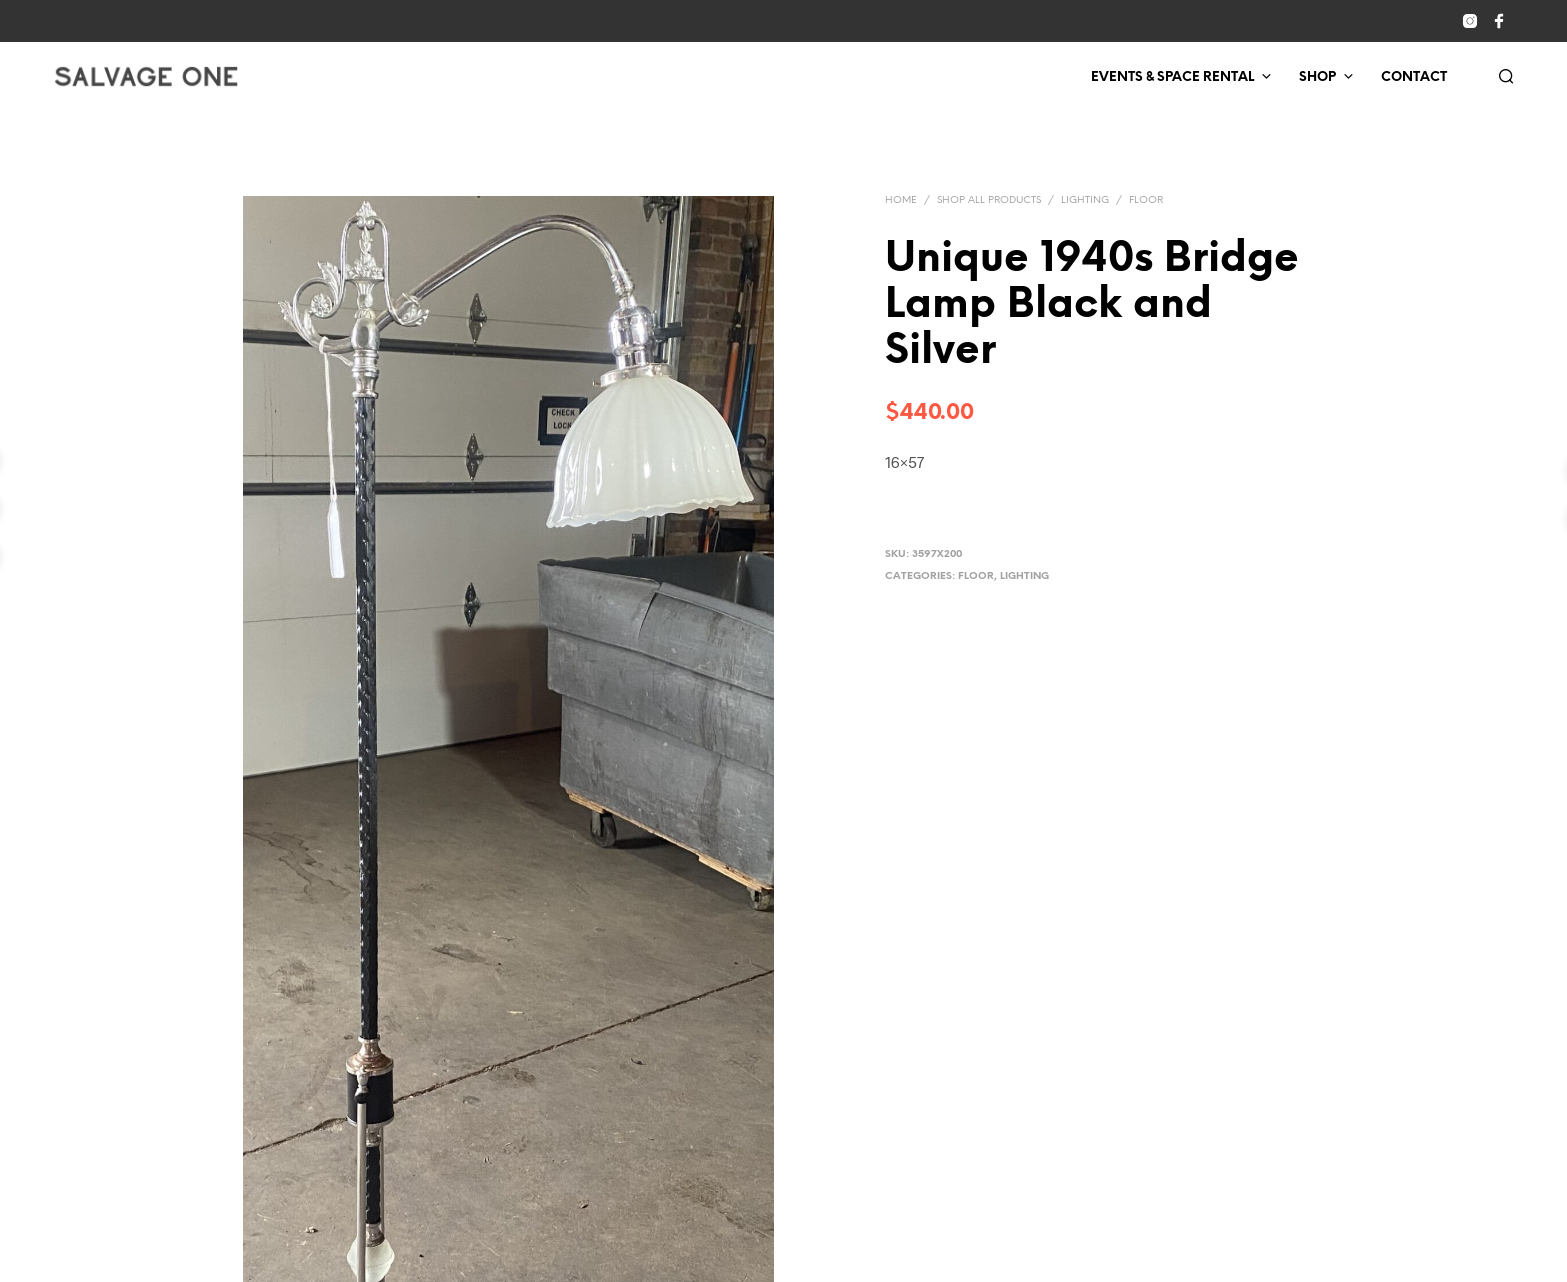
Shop (1317, 77)
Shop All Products (989, 200)
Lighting (1085, 200)
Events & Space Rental (1172, 77)
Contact (1414, 77)
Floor (1146, 200)
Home (901, 200)
